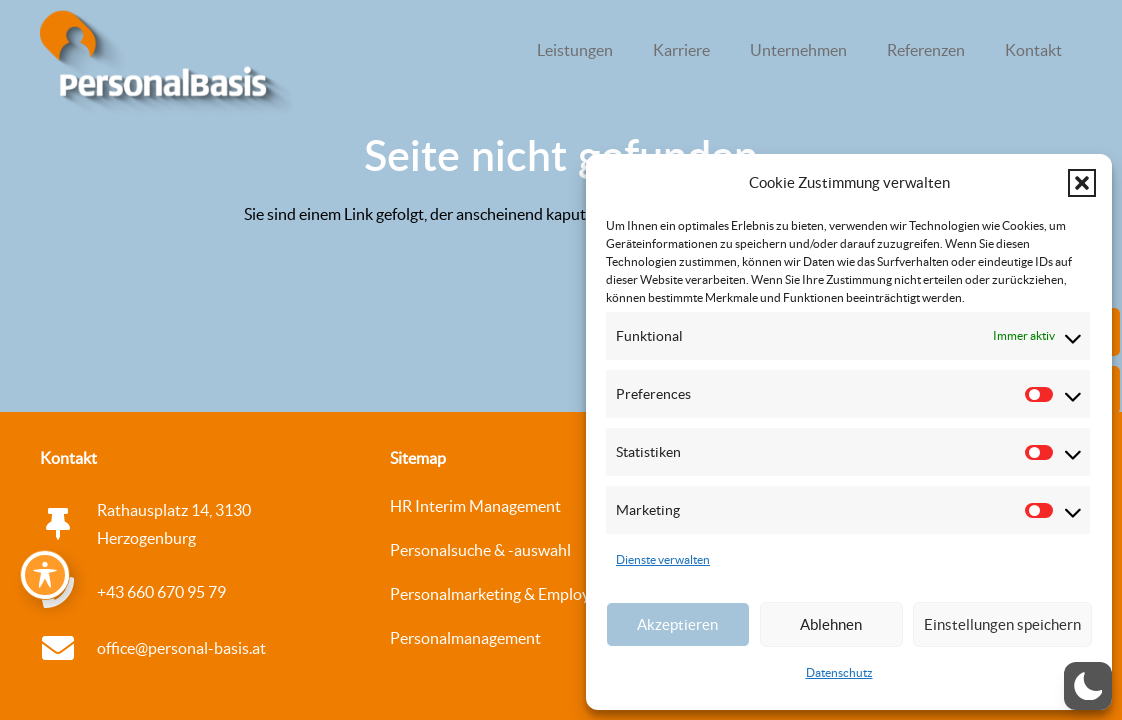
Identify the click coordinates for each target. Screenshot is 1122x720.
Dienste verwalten (663, 559)
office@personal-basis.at (181, 648)
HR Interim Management (475, 506)
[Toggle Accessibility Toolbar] (45, 575)
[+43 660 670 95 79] (68, 592)
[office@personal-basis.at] (68, 648)
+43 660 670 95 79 (161, 592)
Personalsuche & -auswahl (480, 550)
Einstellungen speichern (1002, 624)
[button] (1082, 183)
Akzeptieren (677, 624)
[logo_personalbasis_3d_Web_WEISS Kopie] (166, 65)
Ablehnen (831, 624)
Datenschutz (839, 672)
